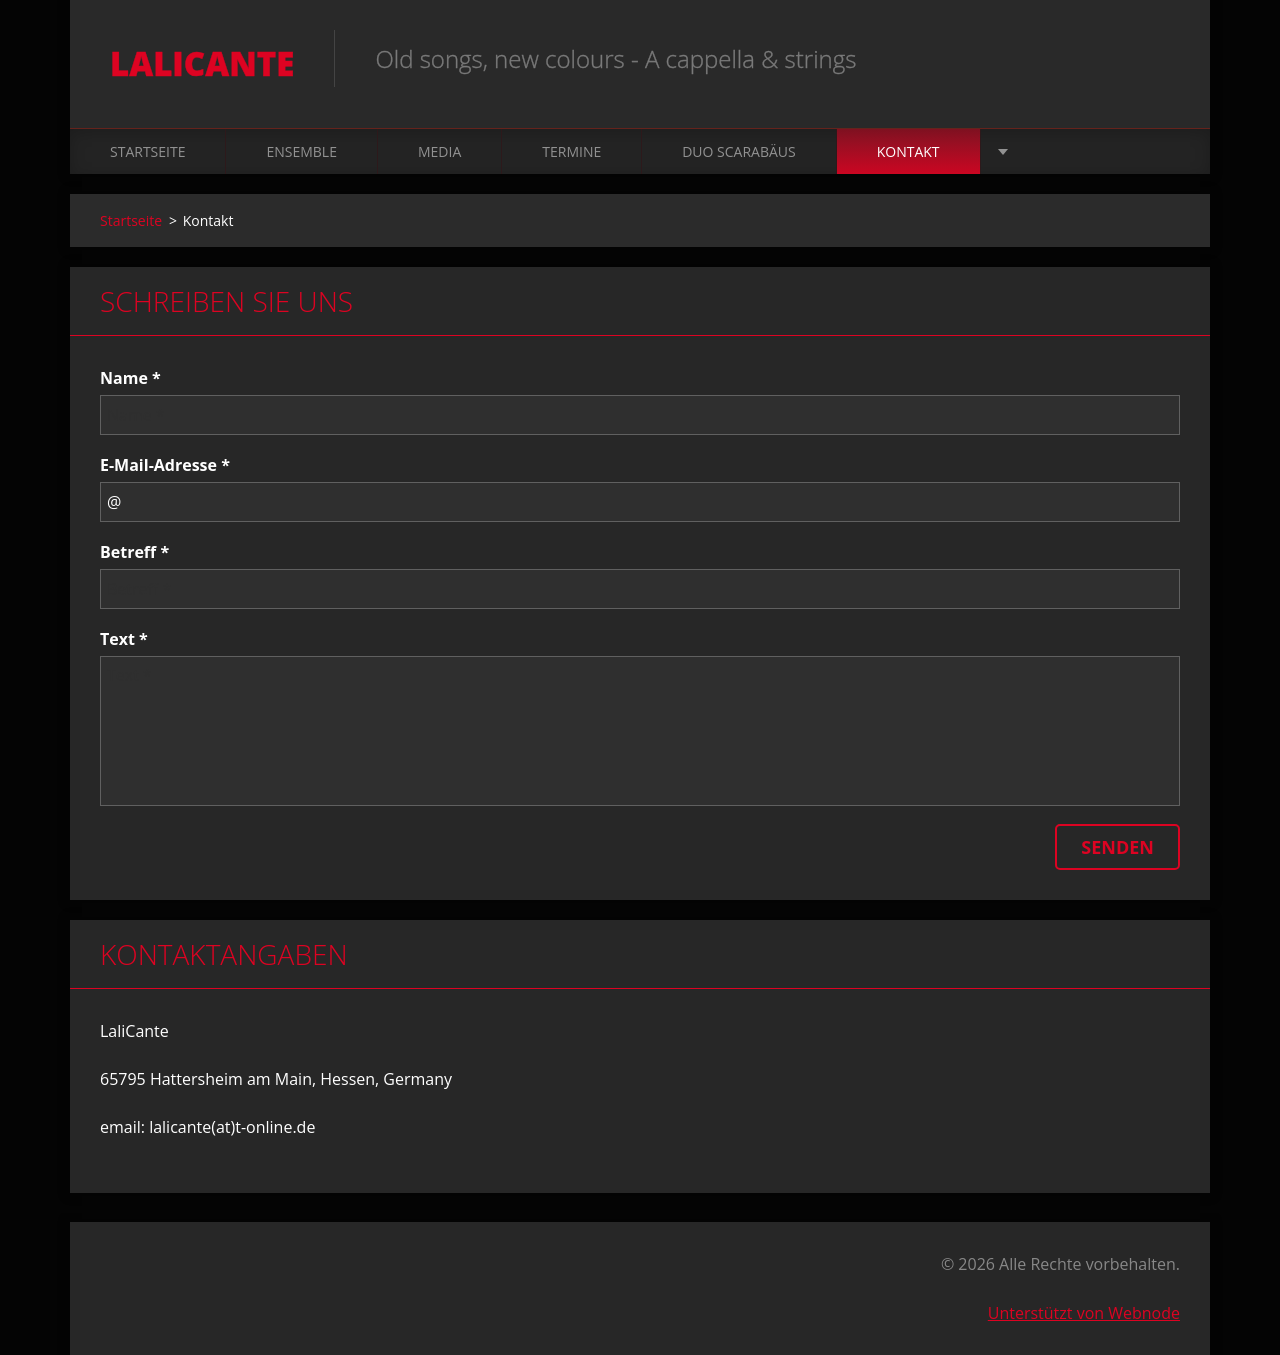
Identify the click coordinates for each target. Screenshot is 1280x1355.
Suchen (1158, 58)
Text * (124, 639)
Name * (130, 378)
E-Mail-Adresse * (165, 465)
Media (439, 151)
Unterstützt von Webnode (1084, 1313)
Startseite (147, 151)
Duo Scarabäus (739, 151)
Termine (571, 151)
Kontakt (908, 151)
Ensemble (301, 151)
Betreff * (134, 552)
